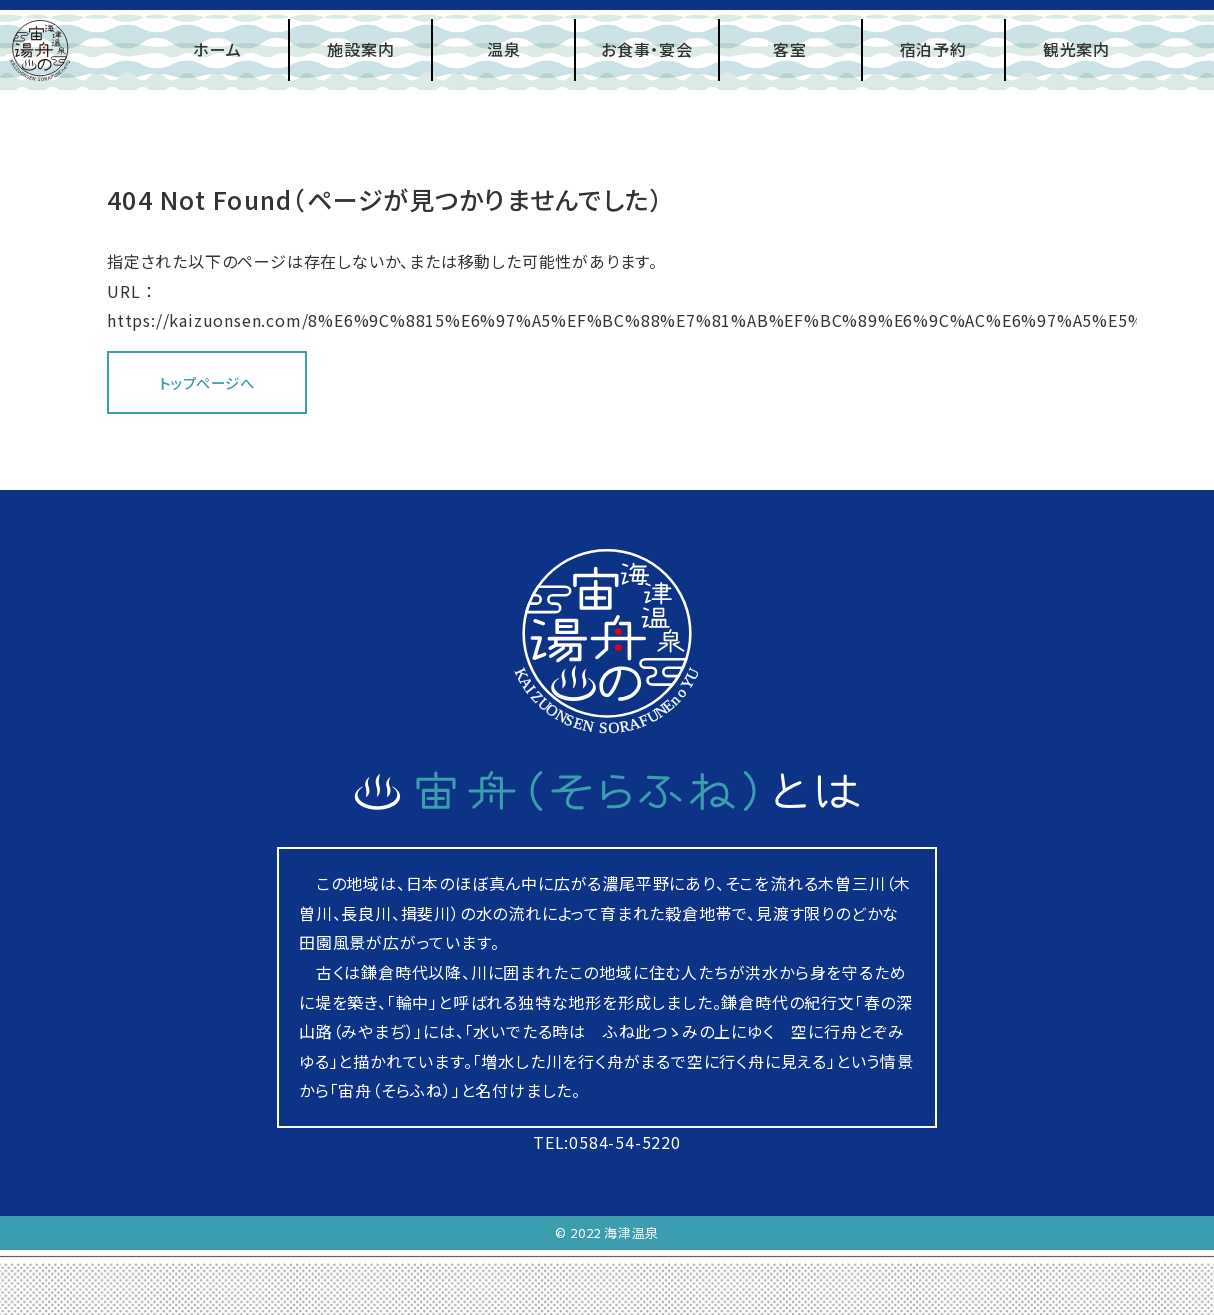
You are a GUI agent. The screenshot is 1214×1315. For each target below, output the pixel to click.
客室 (790, 49)
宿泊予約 (933, 49)
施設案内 (360, 49)
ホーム (217, 49)
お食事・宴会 (647, 49)
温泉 (504, 49)
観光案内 (1076, 49)
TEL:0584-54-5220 (607, 1142)
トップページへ (207, 382)
